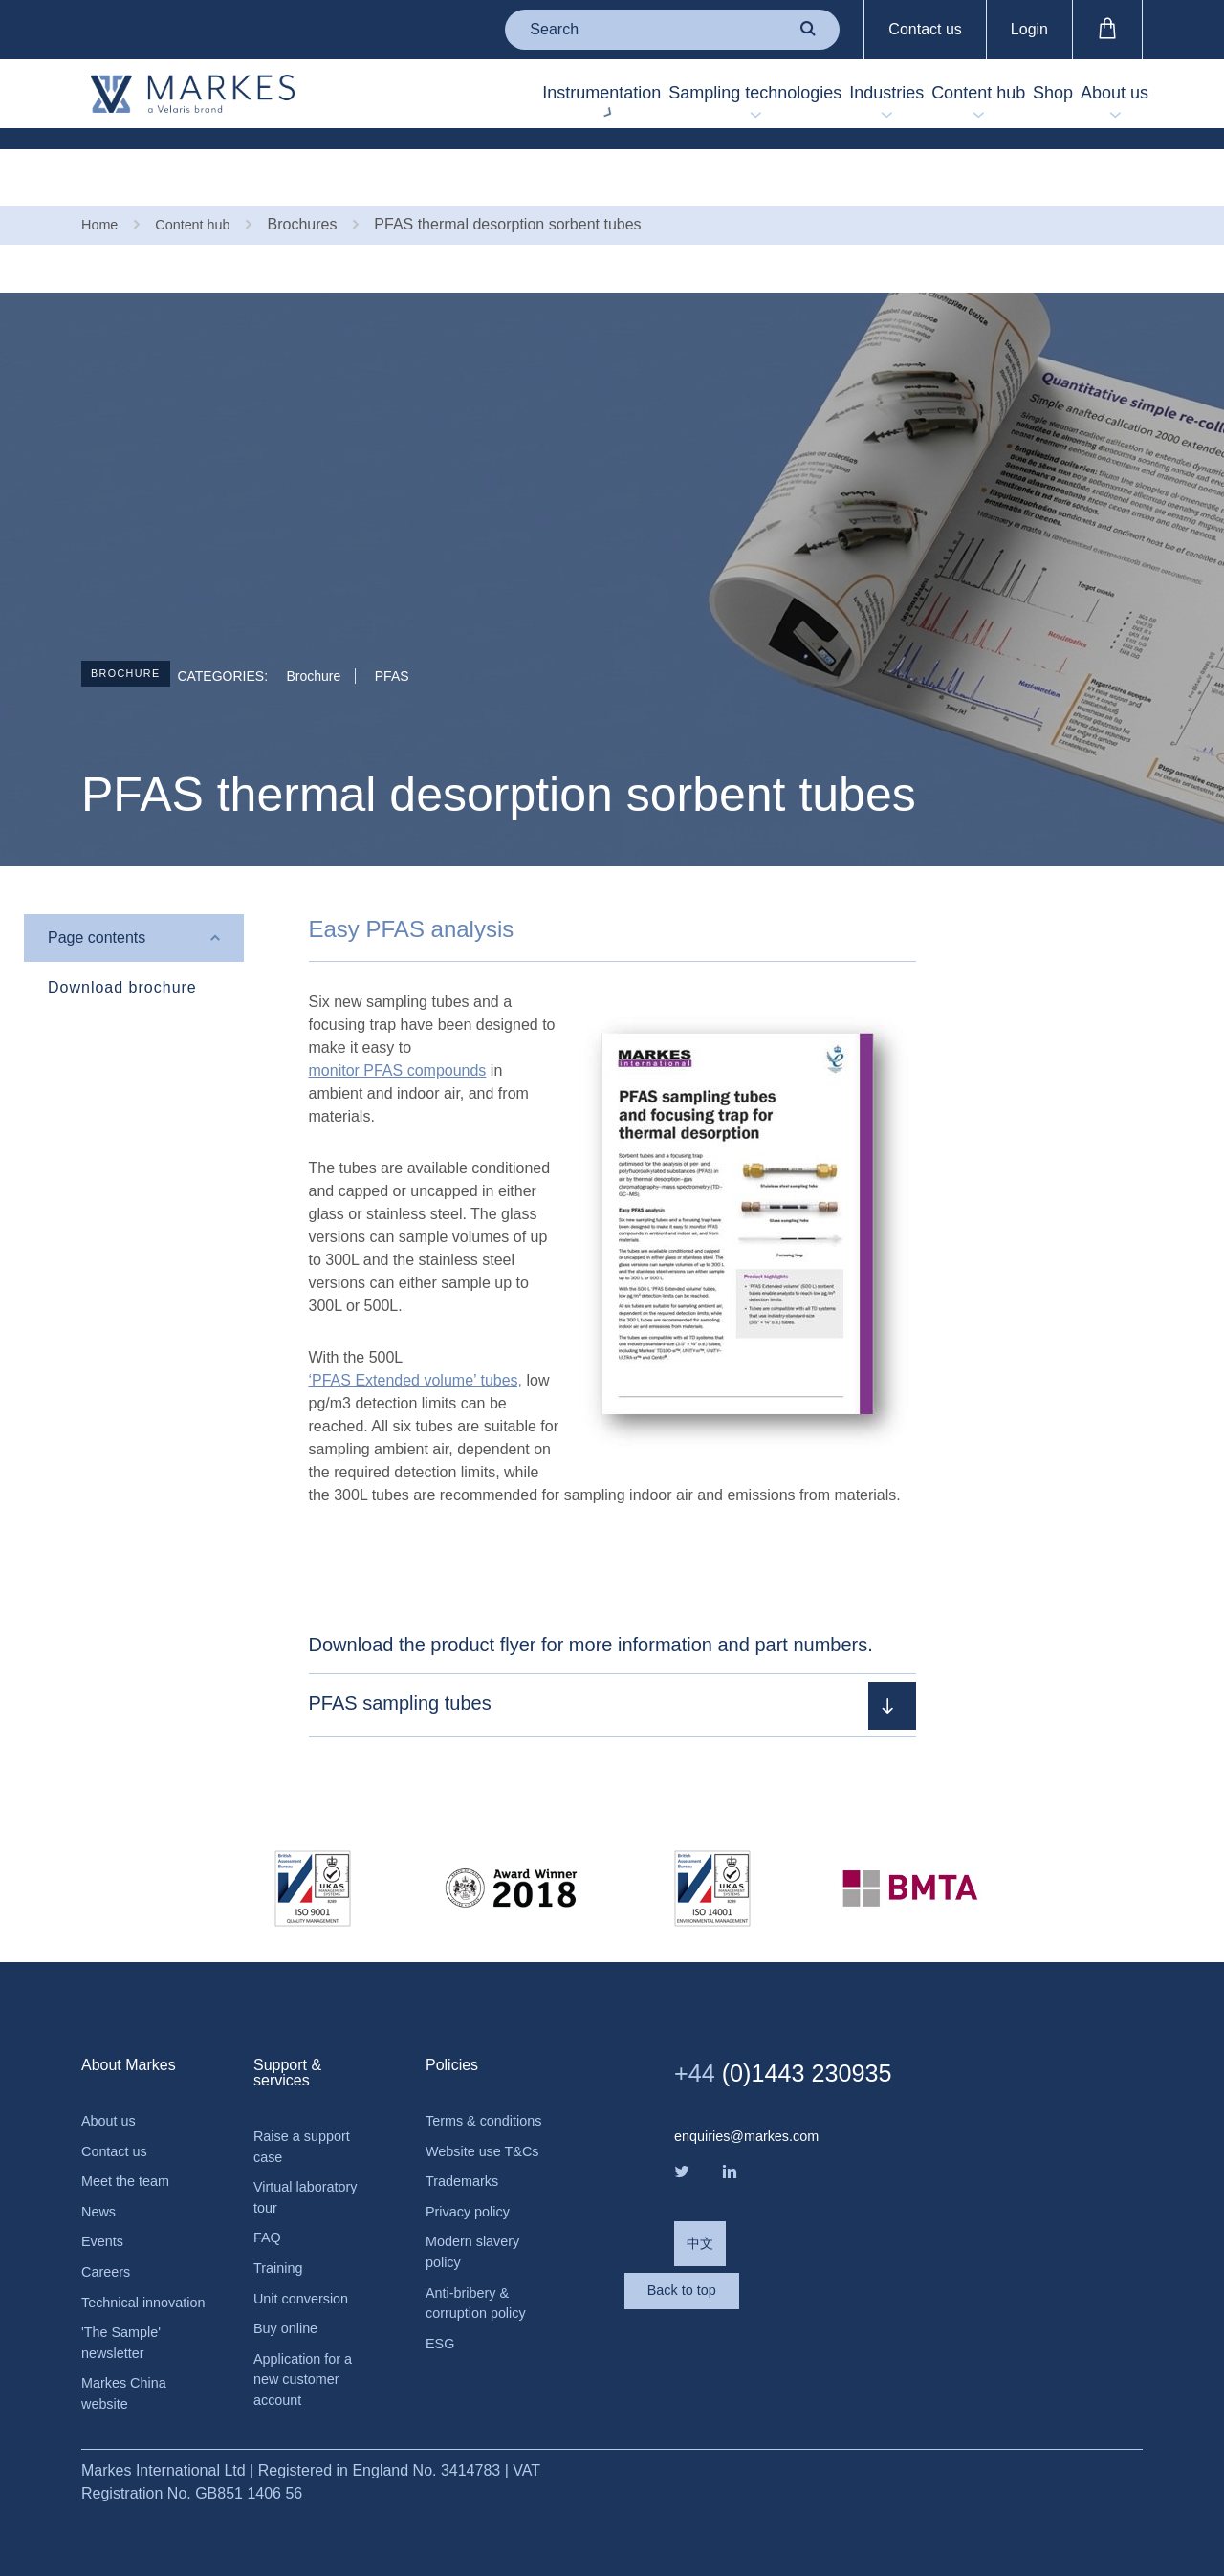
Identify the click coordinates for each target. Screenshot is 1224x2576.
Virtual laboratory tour (311, 2151)
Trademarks (466, 2180)
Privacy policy (472, 2212)
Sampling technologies (617, 96)
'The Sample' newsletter (125, 2330)
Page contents (96, 884)
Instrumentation (433, 96)
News (100, 2166)
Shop (1007, 96)
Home (101, 170)
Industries (779, 96)
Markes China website (128, 2386)
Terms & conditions (460, 2080)
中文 (702, 2199)
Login (1029, 29)
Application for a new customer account (308, 2348)
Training (280, 2227)
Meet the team (130, 2134)
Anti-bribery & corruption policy (481, 2311)
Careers (108, 2231)
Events (104, 2199)
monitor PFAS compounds (398, 1017)
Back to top (750, 2276)
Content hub (902, 96)
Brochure (136, 624)
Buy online (289, 2292)
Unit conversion (306, 2260)
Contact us (924, 29)
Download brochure (122, 934)
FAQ (268, 2195)
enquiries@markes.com (754, 2082)
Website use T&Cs (468, 2135)
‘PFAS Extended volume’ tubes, (416, 1327)
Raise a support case (307, 2095)
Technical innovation (116, 2275)
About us (1099, 96)
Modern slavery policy (478, 2256)
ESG (442, 2355)
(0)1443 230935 (803, 2018)
